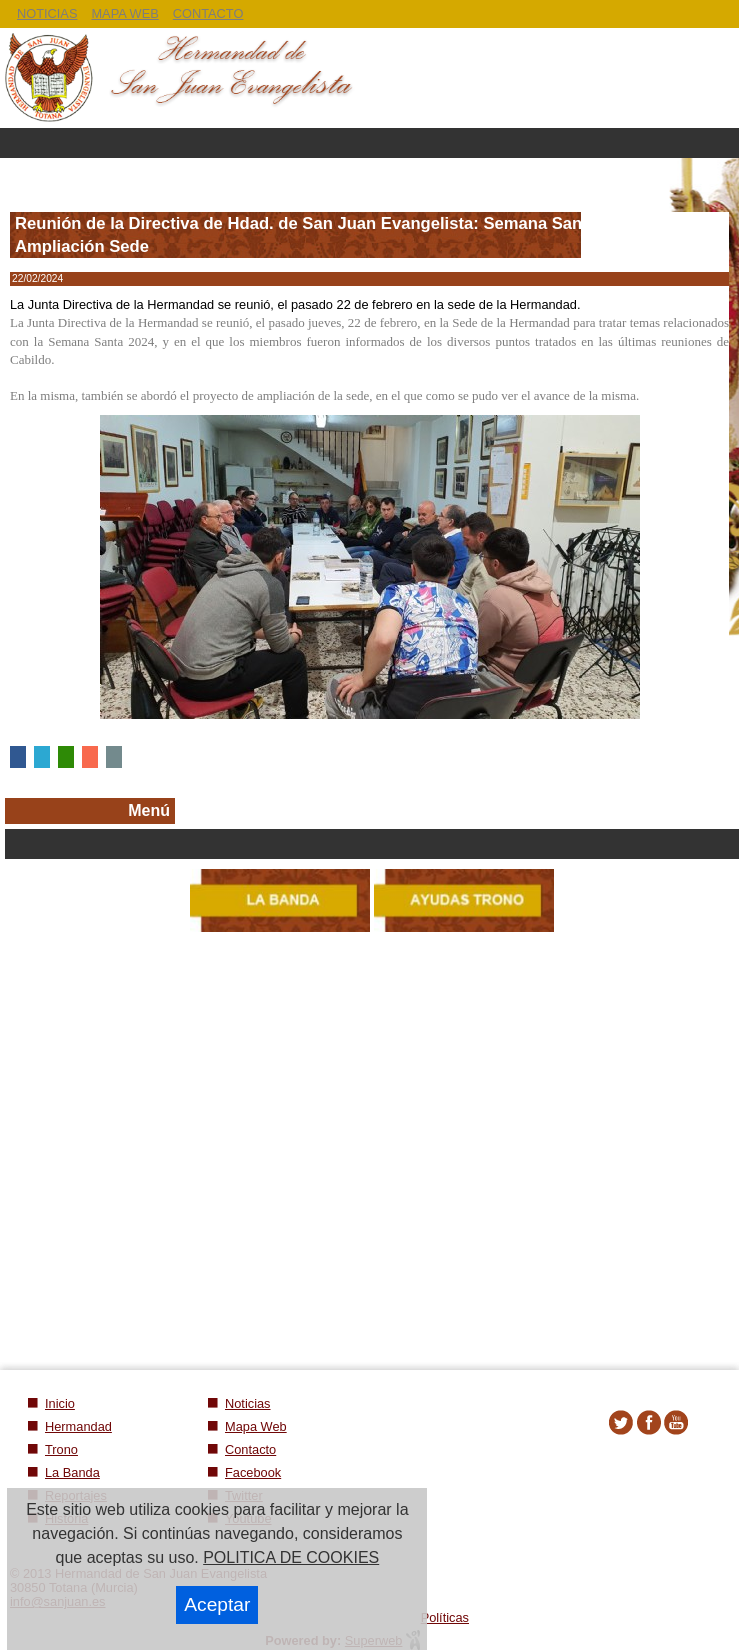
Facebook (253, 1472)
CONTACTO (208, 13)
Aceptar (217, 1604)
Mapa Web (256, 1426)
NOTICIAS (47, 13)
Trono (61, 1449)
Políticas (445, 1617)
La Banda (72, 1472)
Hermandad (78, 1426)
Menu (369, 143)
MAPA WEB (124, 13)
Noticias (248, 1403)
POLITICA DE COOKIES (291, 1557)
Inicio (60, 1403)
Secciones (372, 844)
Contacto (250, 1449)
